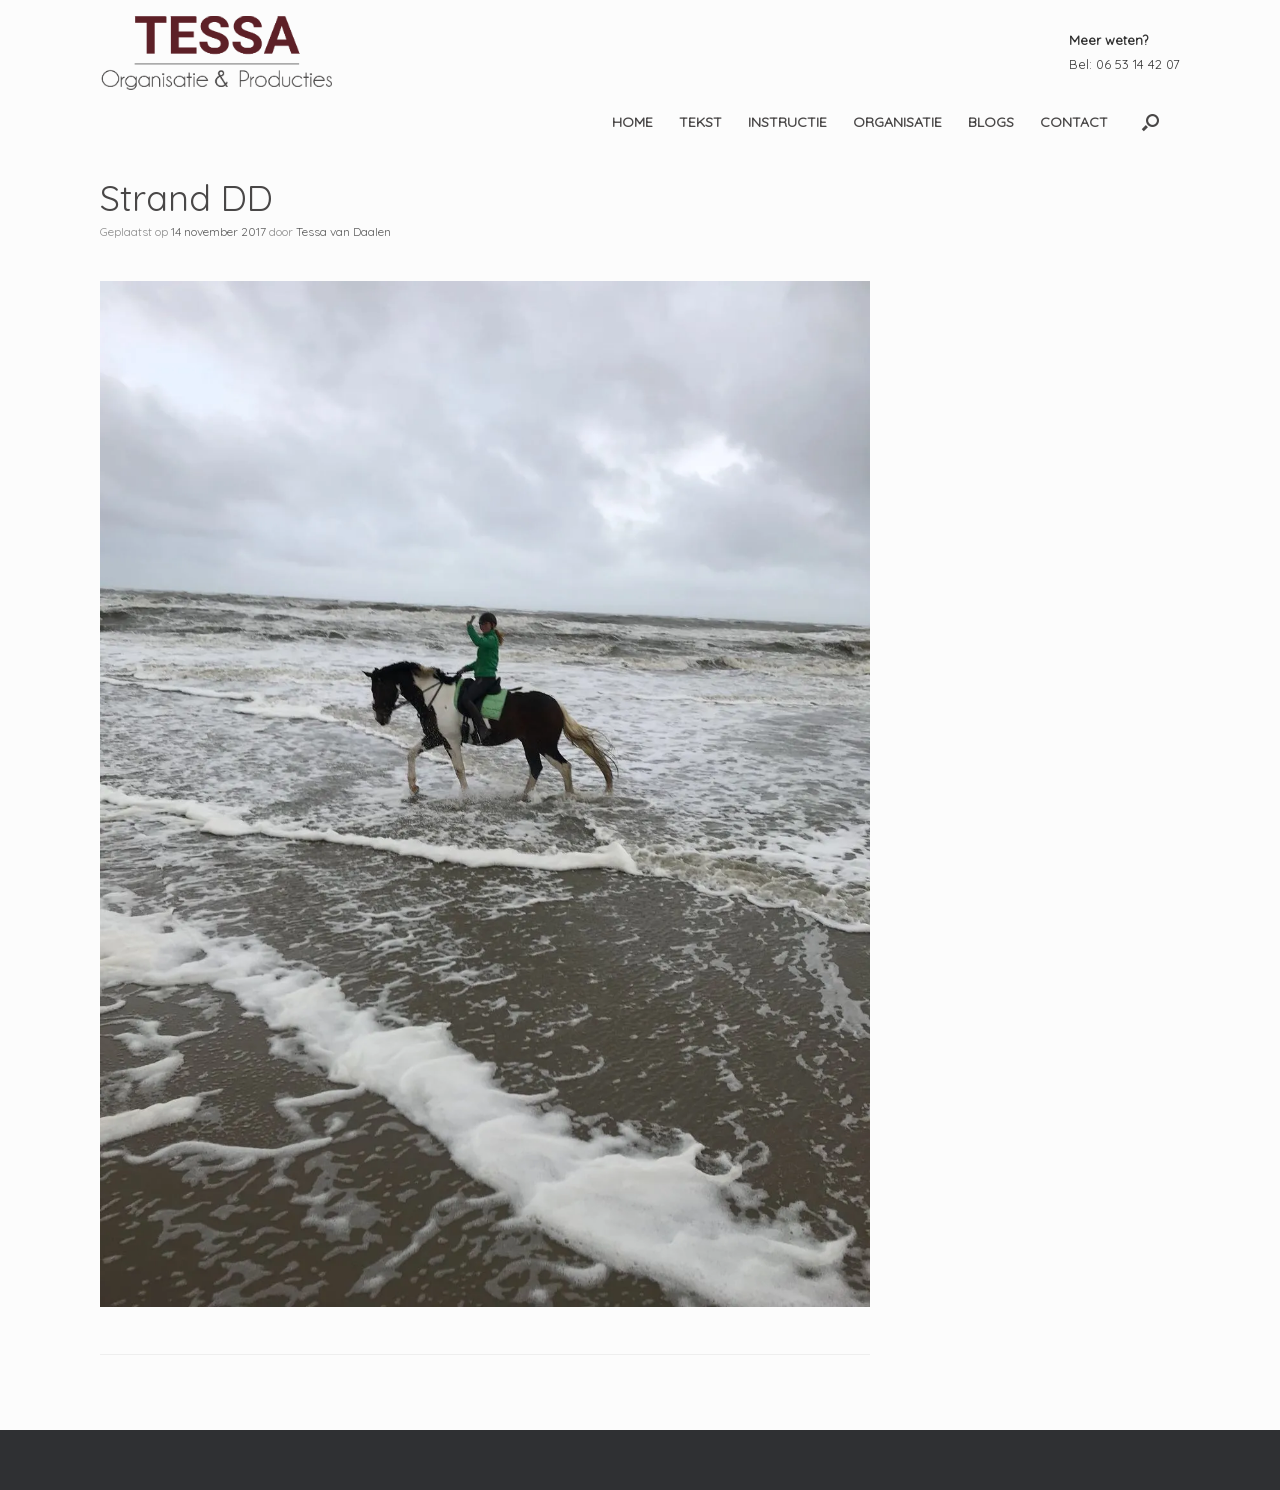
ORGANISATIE (897, 122)
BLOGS (991, 122)
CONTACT (1074, 122)
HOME (632, 122)
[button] (1150, 122)
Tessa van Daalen (343, 231)
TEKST (700, 122)
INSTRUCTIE (787, 122)
